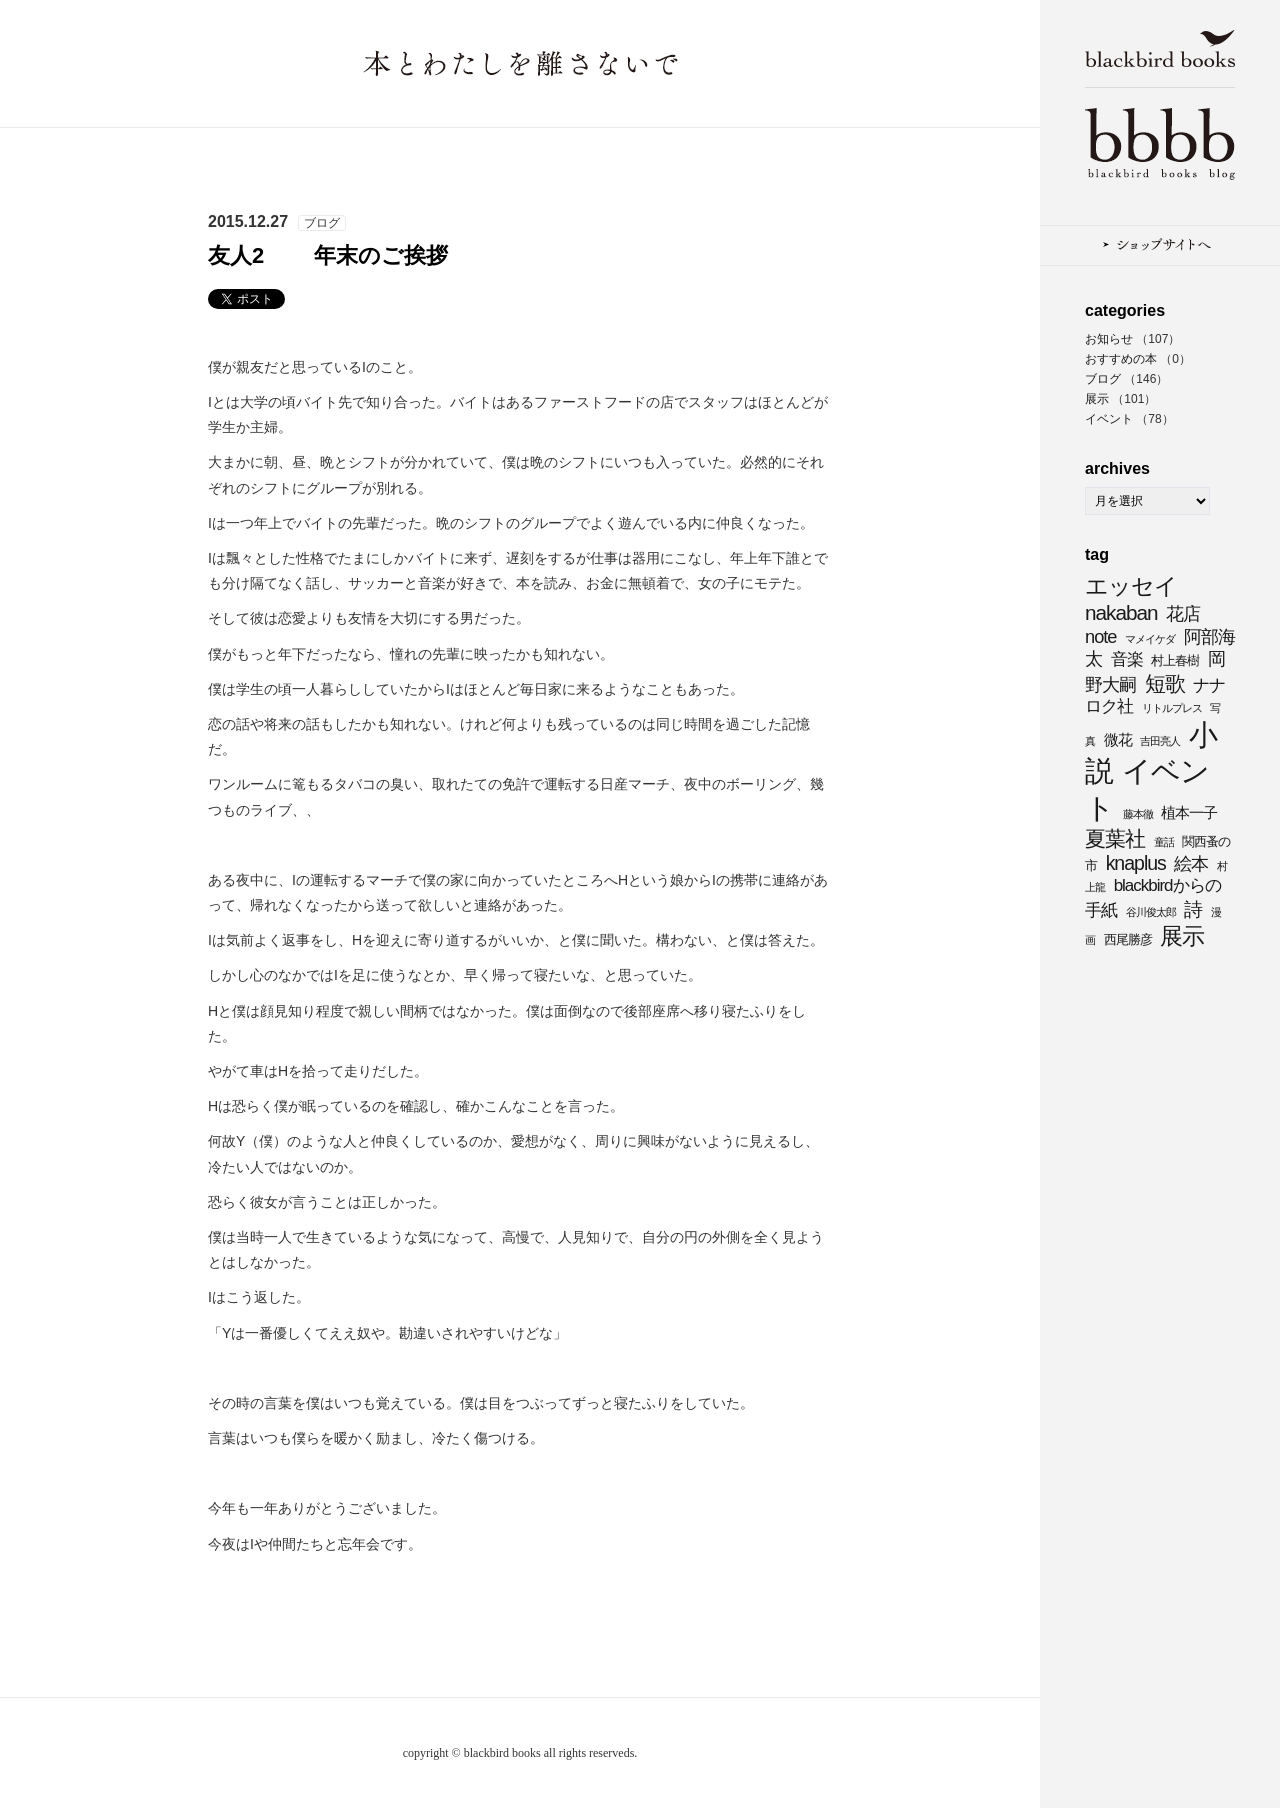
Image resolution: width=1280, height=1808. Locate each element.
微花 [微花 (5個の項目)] (1118, 739)
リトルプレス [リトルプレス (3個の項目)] (1172, 708)
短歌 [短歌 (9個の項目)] (1165, 683)
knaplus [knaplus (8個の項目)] (1136, 863)
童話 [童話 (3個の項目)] (1164, 842)
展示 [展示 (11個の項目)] (1182, 936)
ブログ (1103, 379)
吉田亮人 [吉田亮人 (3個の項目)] (1160, 741)
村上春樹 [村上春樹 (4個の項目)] (1175, 660)
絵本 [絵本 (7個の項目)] (1191, 863)
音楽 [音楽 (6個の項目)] (1127, 659)
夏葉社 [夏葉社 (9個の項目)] (1115, 838)
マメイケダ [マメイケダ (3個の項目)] (1150, 639)
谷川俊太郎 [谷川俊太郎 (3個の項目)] (1151, 912)
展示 (1097, 399)
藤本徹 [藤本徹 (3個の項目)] (1138, 814)
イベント (1109, 419)
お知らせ (1109, 339)
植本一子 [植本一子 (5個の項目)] (1189, 812)
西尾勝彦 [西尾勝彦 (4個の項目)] (1128, 939)
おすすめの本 (1121, 359)
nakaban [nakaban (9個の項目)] (1121, 612)
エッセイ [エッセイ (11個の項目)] (1131, 586)
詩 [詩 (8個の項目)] (1193, 909)
